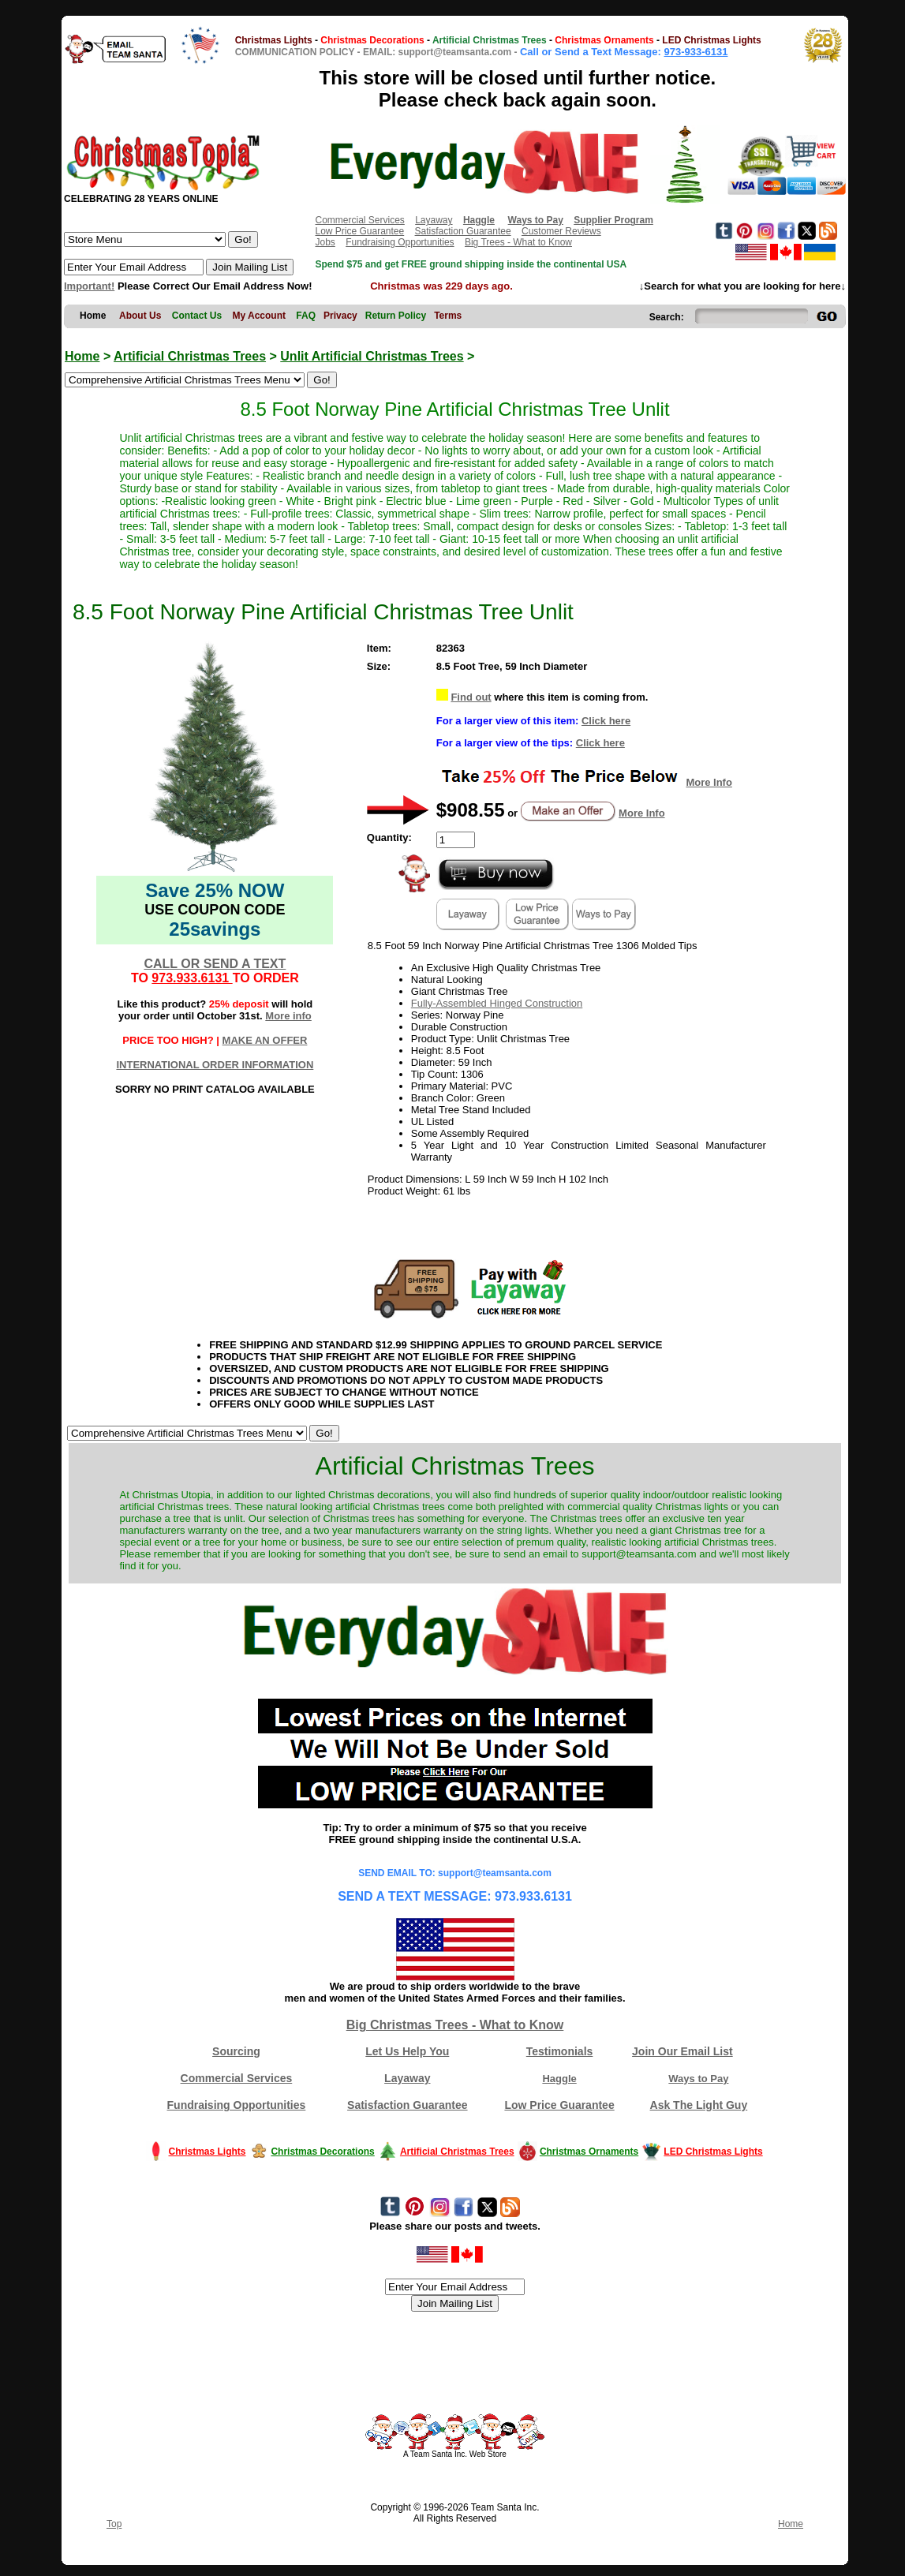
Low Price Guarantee (359, 231)
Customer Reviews (561, 231)
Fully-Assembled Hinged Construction (496, 1003)
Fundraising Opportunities (400, 242)
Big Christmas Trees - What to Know (455, 2025)
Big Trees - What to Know (518, 242)
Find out (471, 697)
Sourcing (236, 2051)
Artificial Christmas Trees (190, 356)
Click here (606, 721)
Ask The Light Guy (699, 2105)
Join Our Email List (682, 2051)
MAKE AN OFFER (265, 1040)
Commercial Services (359, 220)
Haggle (559, 2078)
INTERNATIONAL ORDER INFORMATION (214, 1065)
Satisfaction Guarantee (463, 231)
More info (288, 1016)
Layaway (433, 220)
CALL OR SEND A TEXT (215, 963)
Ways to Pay (698, 2078)
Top (114, 2523)
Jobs (325, 242)
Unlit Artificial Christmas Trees (371, 356)
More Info (709, 782)
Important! (89, 286)
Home (82, 356)
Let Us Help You (407, 2051)
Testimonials (559, 2051)
